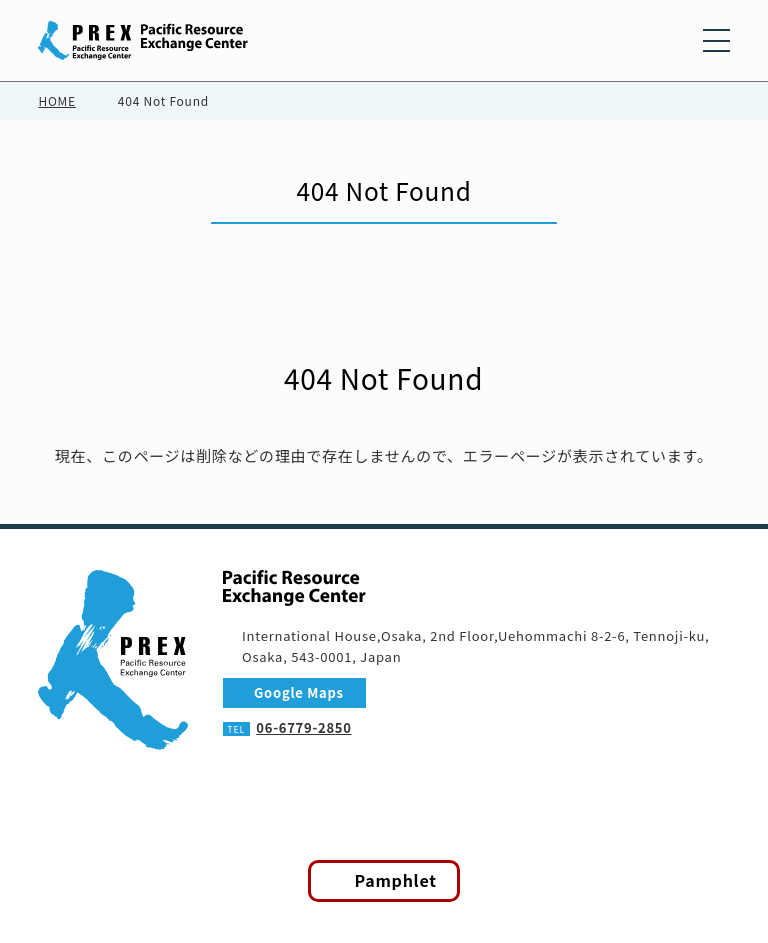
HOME (56, 100)
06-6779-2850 (304, 728)
